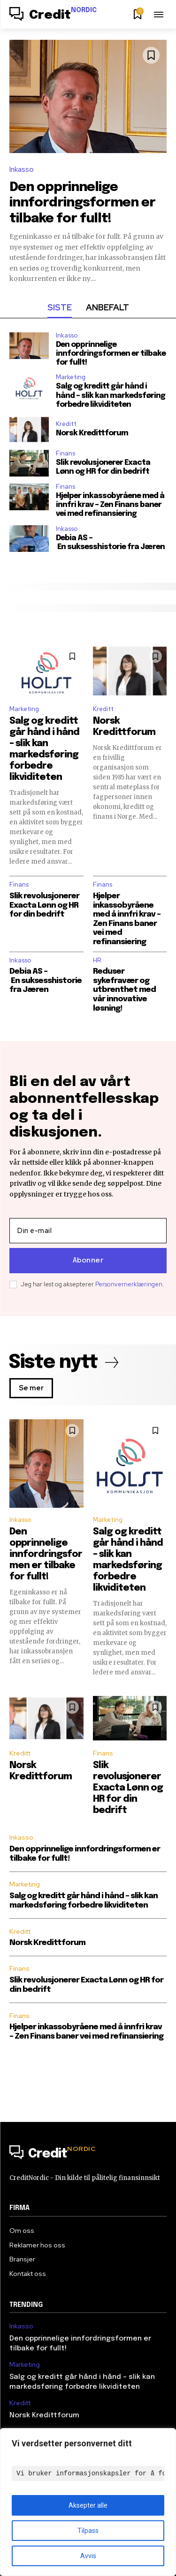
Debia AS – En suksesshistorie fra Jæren (110, 542)
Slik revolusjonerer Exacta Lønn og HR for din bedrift (44, 905)
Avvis (88, 2556)
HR (97, 960)
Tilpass (88, 2530)
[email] (88, 1230)
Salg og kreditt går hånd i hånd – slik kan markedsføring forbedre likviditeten (110, 395)
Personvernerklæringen (128, 1284)
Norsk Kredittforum (92, 433)
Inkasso (21, 169)
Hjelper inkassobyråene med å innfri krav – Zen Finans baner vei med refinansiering (110, 505)
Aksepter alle (88, 2505)
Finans (65, 453)
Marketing (70, 377)
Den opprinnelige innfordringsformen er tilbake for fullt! (82, 203)
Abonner (88, 1260)
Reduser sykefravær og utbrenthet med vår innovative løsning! (124, 990)
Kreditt (66, 424)
